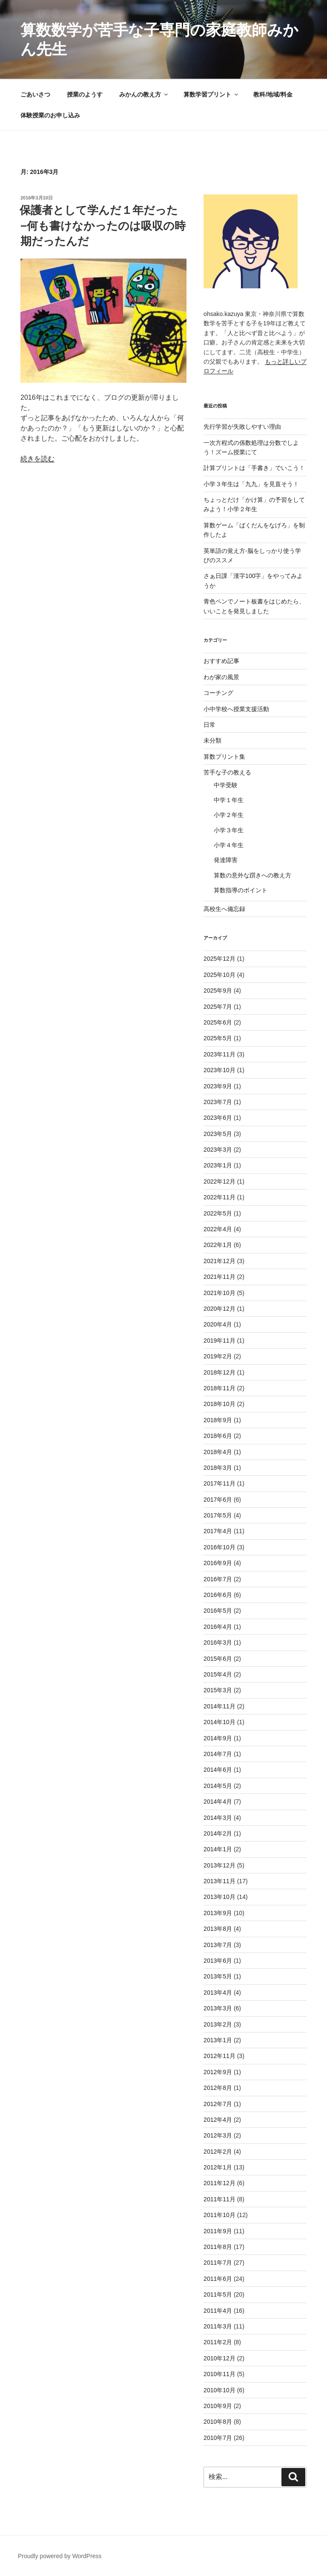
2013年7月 (218, 1944)
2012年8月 (218, 2087)
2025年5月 (218, 1038)
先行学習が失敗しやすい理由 (242, 426)
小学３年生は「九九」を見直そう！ (251, 484)
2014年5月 (218, 1785)
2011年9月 (218, 2231)
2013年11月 (219, 1881)
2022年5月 (218, 1213)
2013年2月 (218, 2024)
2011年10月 (219, 2215)
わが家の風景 (221, 677)
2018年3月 (218, 1467)
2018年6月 (218, 1435)
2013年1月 (218, 2040)
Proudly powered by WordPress (60, 2556)
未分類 (212, 740)
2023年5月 (218, 1133)
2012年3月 (218, 2135)
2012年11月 (219, 2055)
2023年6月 (218, 1117)
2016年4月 (218, 1626)
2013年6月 (218, 1960)
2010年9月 (218, 2405)
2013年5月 (218, 1976)
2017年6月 (218, 1499)
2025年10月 (219, 974)
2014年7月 (218, 1754)
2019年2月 (218, 1356)
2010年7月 (218, 2437)
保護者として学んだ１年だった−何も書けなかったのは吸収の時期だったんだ (103, 226)
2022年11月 (219, 1197)
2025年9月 (218, 990)
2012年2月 (218, 2151)
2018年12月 (219, 1372)
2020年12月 (219, 1308)
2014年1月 (218, 1849)
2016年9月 (218, 1563)
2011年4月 (218, 2310)
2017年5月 (218, 1515)
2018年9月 (218, 1420)
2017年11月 (219, 1483)
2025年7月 (218, 1006)
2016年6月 (218, 1594)
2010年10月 (219, 2390)
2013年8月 (218, 1928)
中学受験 (226, 785)
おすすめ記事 (221, 661)
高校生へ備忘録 (224, 908)
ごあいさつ (35, 94)
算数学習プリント (211, 94)
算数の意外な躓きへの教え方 (252, 875)
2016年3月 (218, 1642)
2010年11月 (219, 2374)
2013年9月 (218, 1913)
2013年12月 (219, 1865)
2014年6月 (218, 1769)
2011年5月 (218, 2294)
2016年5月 (218, 1610)
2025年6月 (218, 1022)
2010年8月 (218, 2421)
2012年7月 (218, 2104)
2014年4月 (218, 1801)
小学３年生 (229, 830)
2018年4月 (218, 1452)
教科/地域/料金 (273, 94)
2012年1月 (218, 2167)
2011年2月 (218, 2342)
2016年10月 (219, 1547)
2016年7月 (218, 1579)
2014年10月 (219, 1722)
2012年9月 (218, 2072)
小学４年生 (229, 845)
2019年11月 (219, 1340)
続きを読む (37, 458)
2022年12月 (219, 1181)
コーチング (218, 692)
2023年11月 (219, 1054)
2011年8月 (218, 2246)
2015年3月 (218, 1690)
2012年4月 (218, 2119)
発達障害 (226, 860)
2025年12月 (219, 958)
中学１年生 (229, 800)
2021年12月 (219, 1261)
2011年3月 (218, 2326)
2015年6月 (218, 1658)
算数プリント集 (224, 756)
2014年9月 (218, 1738)
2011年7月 (218, 2262)
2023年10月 (219, 1070)
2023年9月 (218, 1086)
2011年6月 (218, 2278)
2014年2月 (218, 1833)
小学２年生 (229, 814)
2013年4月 (218, 1992)
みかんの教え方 (144, 94)
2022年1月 (218, 1244)
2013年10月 (219, 1896)
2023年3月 (218, 1149)
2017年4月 (218, 1531)
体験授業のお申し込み (50, 115)
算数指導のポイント (240, 890)
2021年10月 (219, 1292)
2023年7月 (218, 1102)
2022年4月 (218, 1229)
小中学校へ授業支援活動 (236, 709)
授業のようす (85, 94)
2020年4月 (218, 1324)
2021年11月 (219, 1276)
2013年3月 (218, 2008)
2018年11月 (219, 1388)
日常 (209, 724)
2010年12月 (219, 2358)
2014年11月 (219, 1706)
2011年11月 (219, 2199)
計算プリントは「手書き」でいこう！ (254, 467)
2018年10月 (219, 1403)
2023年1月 (218, 1165)
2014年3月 (218, 1817)
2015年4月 (218, 1674)
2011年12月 (219, 2183)
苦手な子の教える (227, 772)
